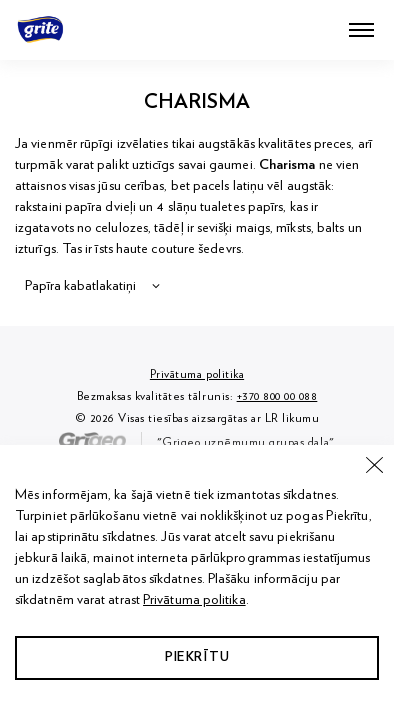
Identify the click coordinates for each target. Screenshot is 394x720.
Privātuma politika (194, 600)
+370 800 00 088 (277, 396)
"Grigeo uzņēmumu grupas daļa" (196, 442)
